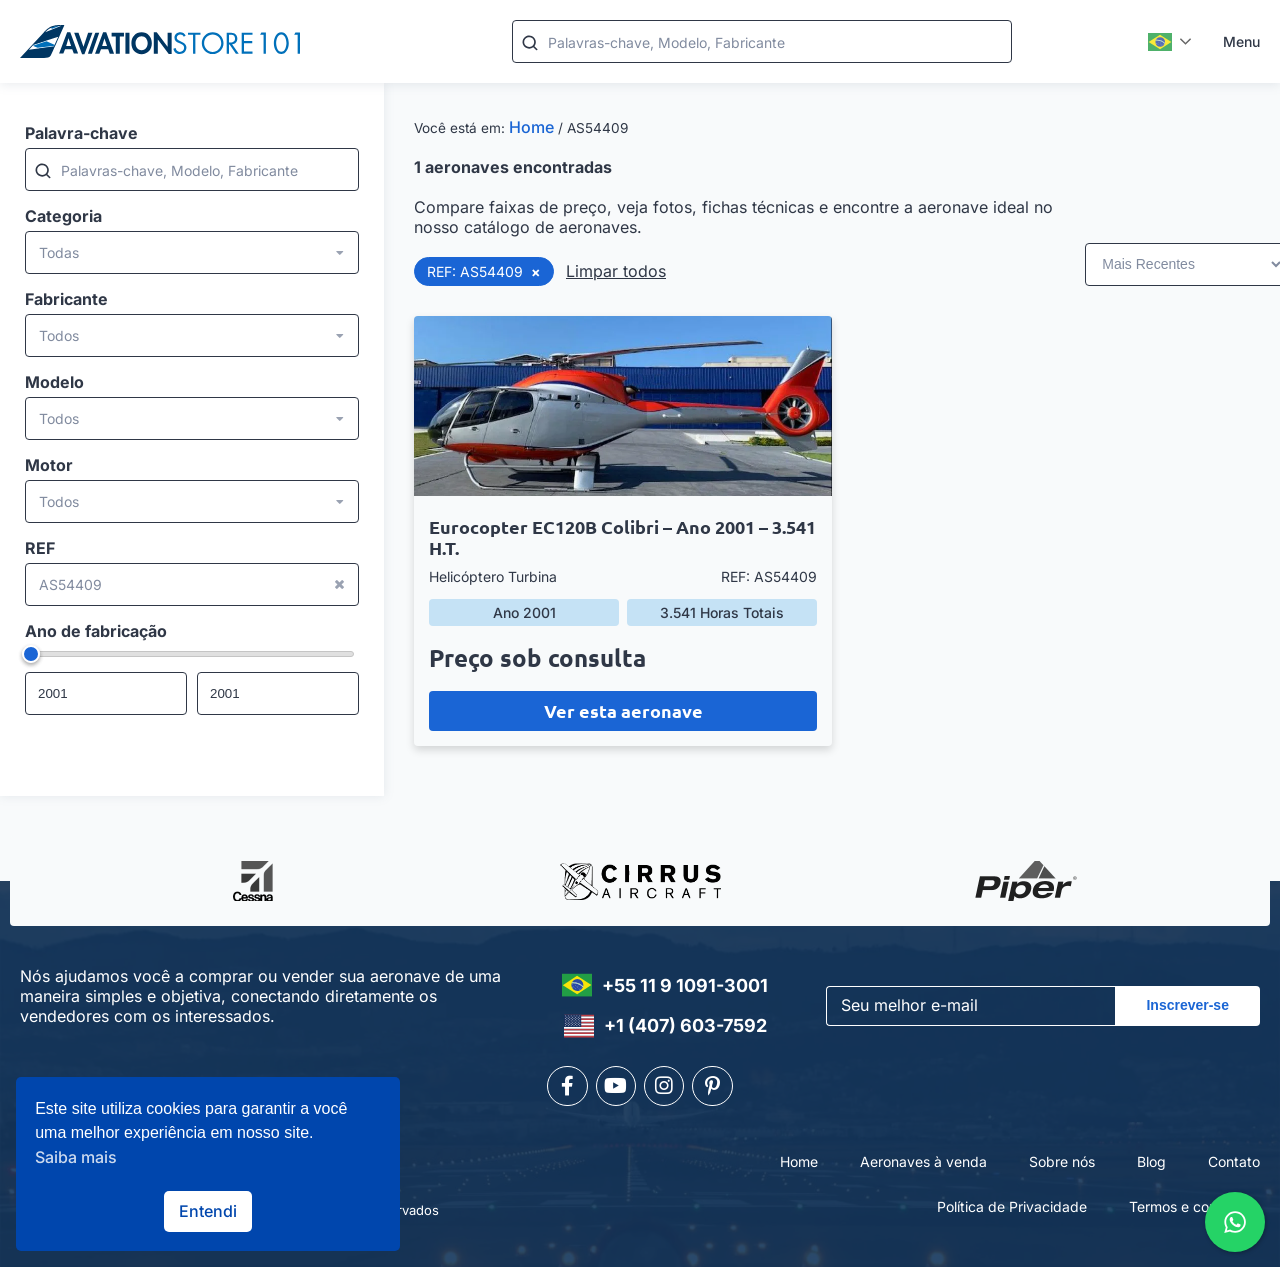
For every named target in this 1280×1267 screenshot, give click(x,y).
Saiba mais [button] (76, 1157)
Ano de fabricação (96, 631)
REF (40, 548)
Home (531, 127)
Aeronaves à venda (923, 1160)
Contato (1234, 1160)
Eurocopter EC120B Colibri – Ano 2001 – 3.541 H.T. (622, 537)
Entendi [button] (208, 1211)
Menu (1241, 41)
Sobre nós (1062, 1160)
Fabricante (66, 299)
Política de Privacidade (1012, 1206)
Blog (1151, 1160)
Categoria (63, 216)
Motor (49, 465)
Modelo (54, 382)
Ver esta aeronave (623, 710)
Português (1160, 42)
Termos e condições (1194, 1206)
